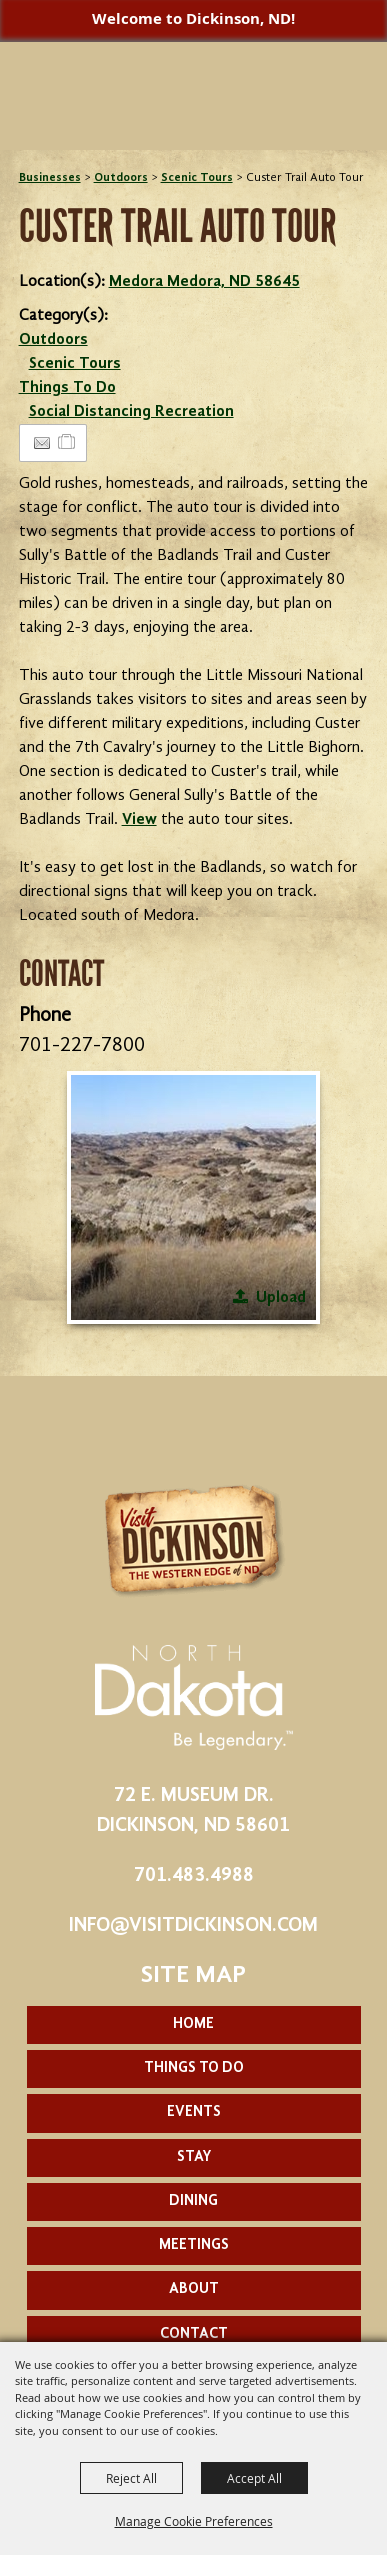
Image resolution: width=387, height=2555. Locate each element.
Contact (194, 2334)
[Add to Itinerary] (67, 443)
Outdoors (121, 178)
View (139, 820)
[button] (193, 1197)
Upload (281, 1298)
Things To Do (67, 388)
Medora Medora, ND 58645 (204, 282)
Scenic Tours (197, 178)
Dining (193, 2201)
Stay (194, 2157)
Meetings (194, 2245)
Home (193, 2024)
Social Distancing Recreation (131, 412)
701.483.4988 (194, 1876)
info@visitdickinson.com (193, 1926)
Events (194, 2112)
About (194, 2289)
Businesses (50, 178)
